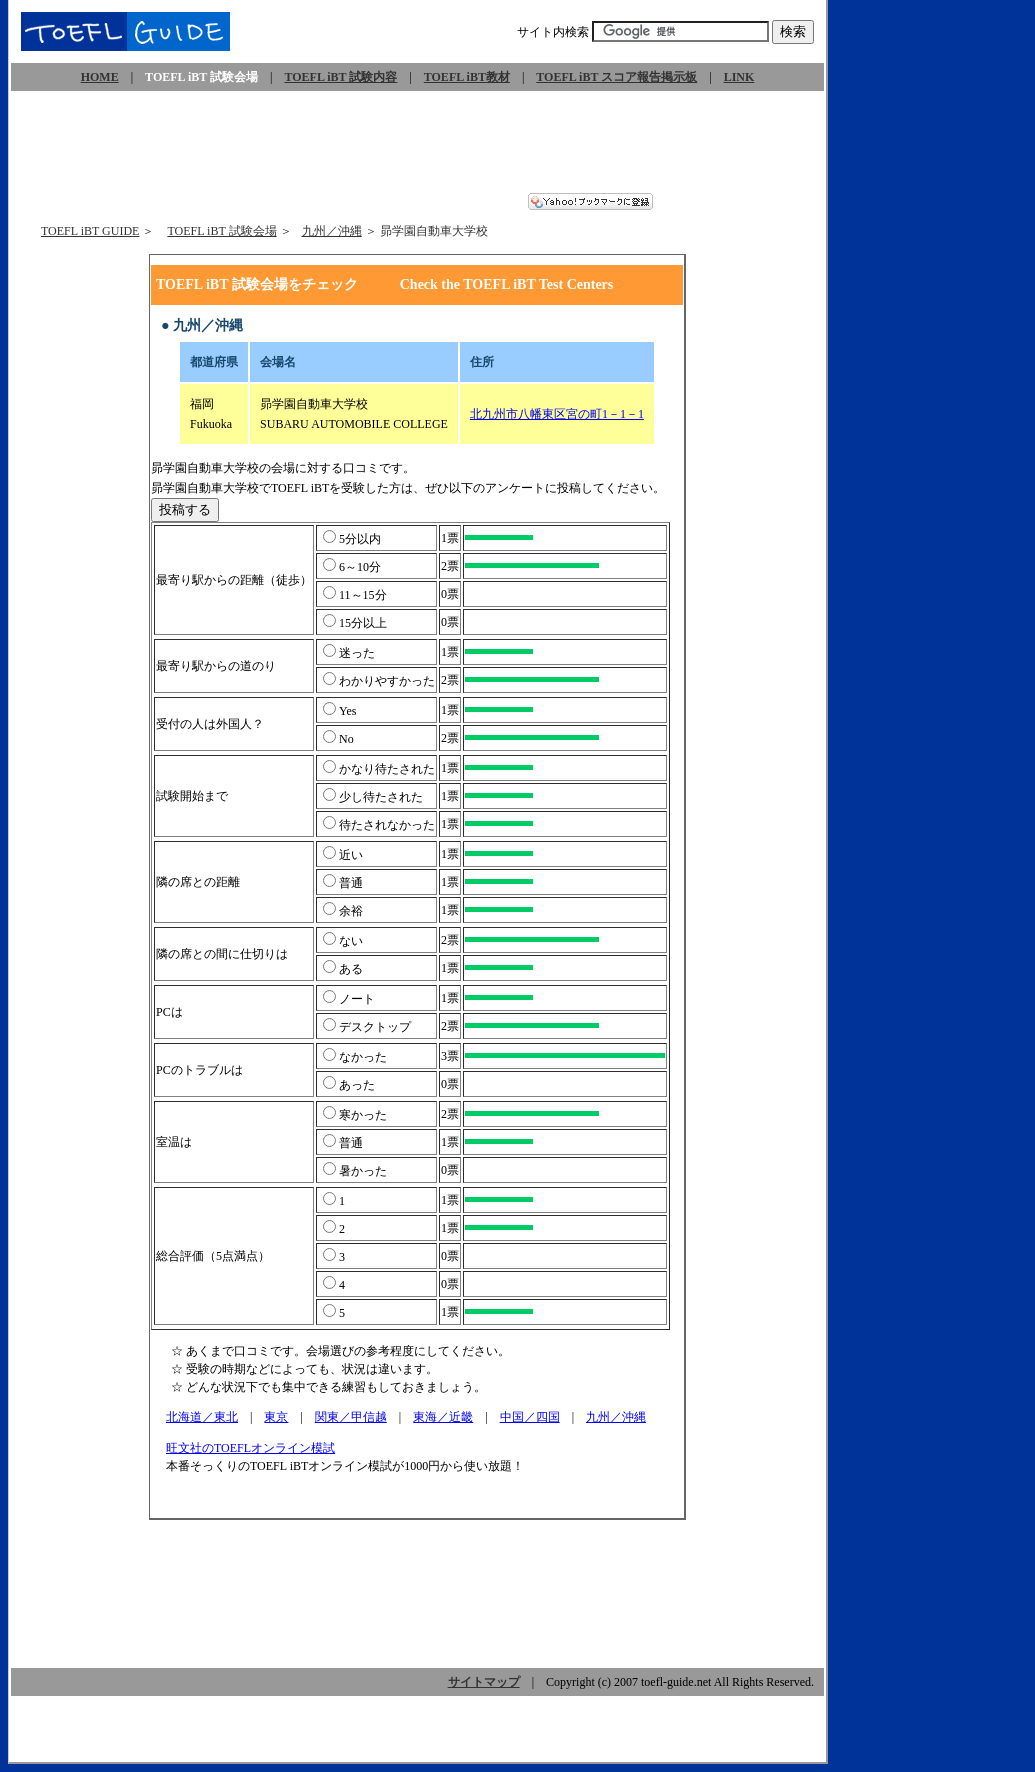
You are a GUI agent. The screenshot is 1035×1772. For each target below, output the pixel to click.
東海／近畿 (443, 1417)
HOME (100, 77)
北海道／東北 (202, 1417)
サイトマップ (484, 1682)
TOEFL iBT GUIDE (90, 231)
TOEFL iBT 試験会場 (221, 231)
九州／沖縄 (332, 231)
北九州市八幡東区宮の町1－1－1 (557, 414)
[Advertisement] (418, 148)
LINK (739, 77)
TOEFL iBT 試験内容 (340, 77)
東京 (276, 1417)
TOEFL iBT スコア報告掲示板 (616, 77)
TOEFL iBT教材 (467, 77)
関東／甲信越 (351, 1417)
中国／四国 (530, 1417)
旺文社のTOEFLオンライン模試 (251, 1448)
